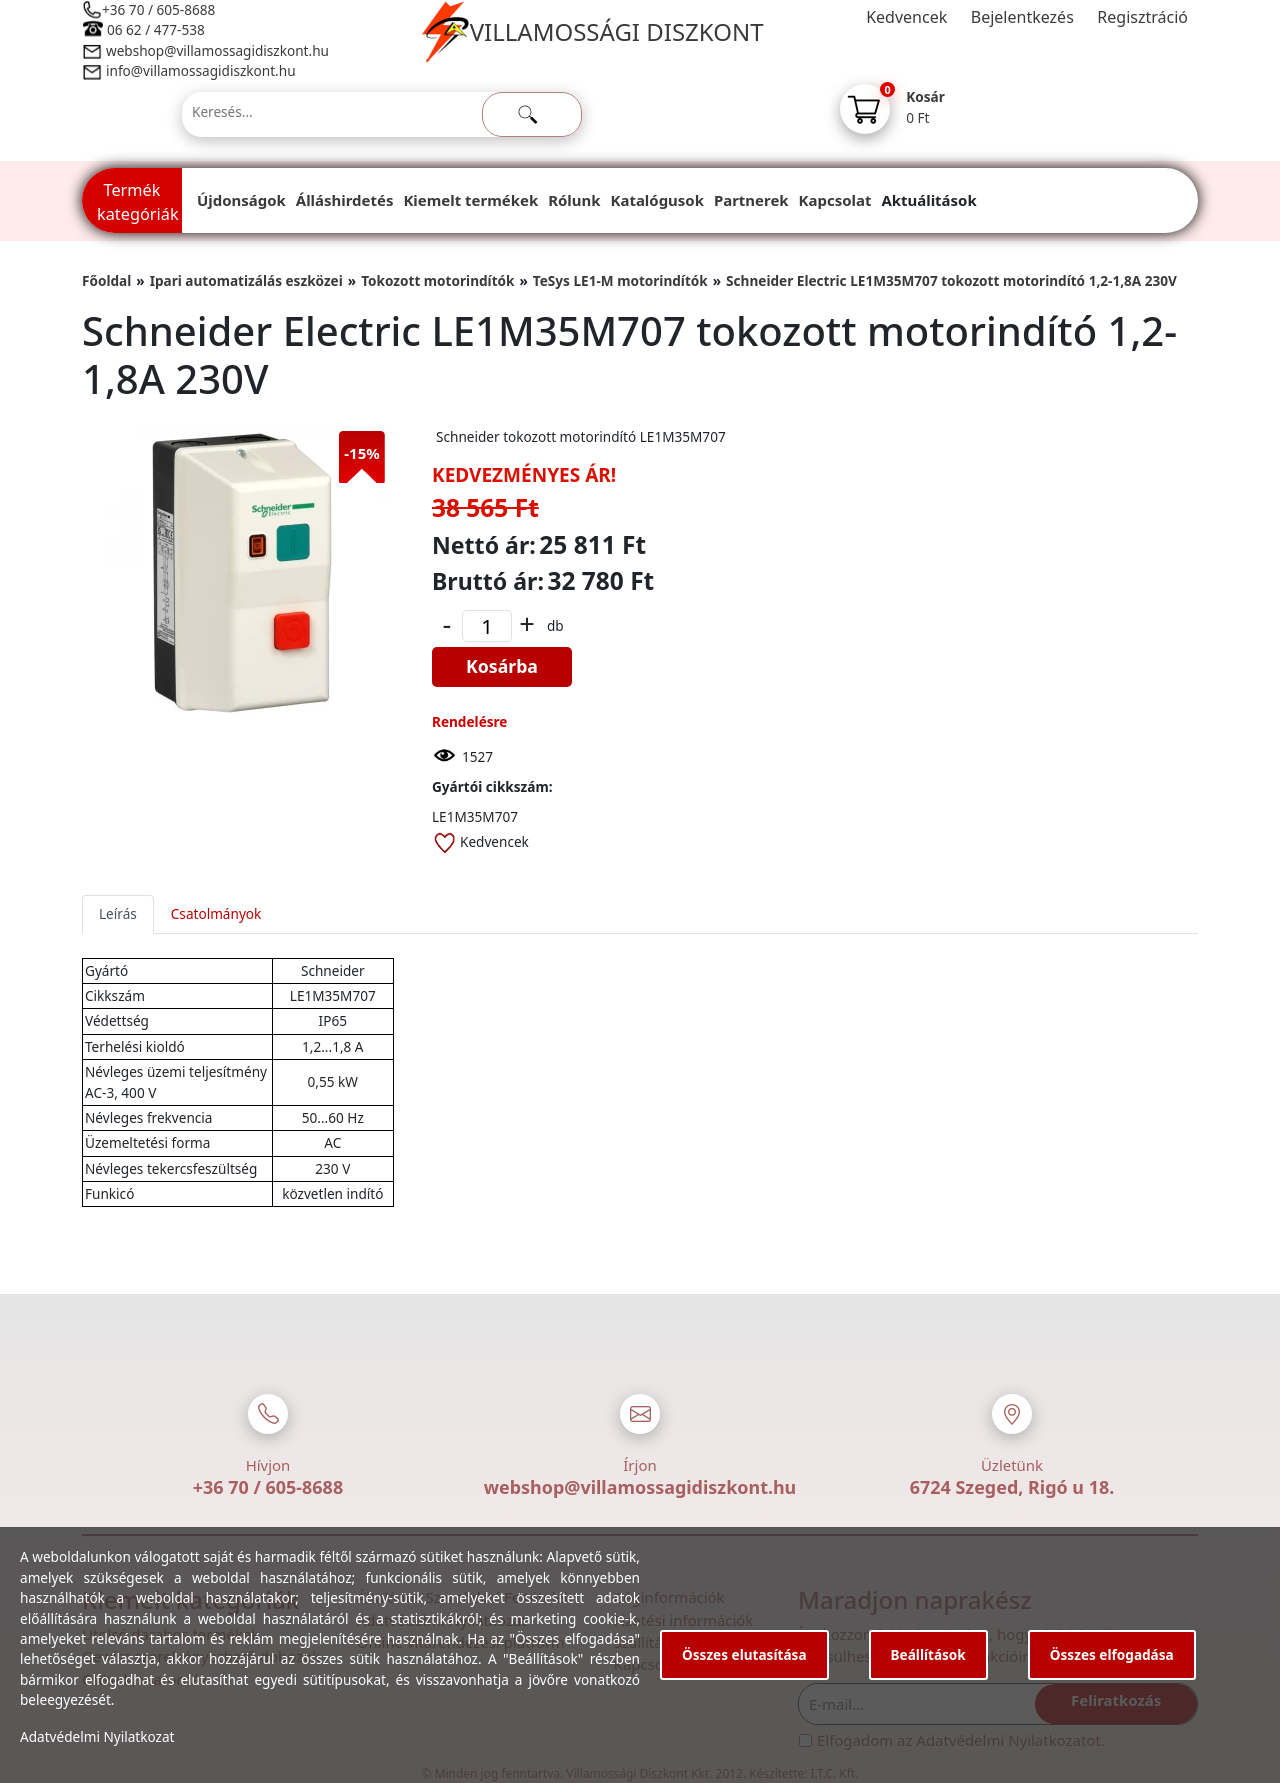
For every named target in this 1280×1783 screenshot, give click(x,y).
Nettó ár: (484, 545)
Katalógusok (657, 200)
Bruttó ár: (488, 581)
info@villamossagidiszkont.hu (201, 70)
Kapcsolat (835, 200)
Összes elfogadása (1112, 1654)
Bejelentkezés (1022, 17)
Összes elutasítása (744, 1654)
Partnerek (751, 200)
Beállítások (928, 1654)
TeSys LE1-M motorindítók (620, 280)
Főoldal (106, 280)
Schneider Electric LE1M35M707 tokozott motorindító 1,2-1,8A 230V (951, 280)
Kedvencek (906, 17)
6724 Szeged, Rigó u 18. (1012, 1487)
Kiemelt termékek (470, 200)
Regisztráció (1142, 17)
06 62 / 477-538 (156, 29)
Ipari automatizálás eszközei (246, 280)
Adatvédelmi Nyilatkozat (97, 1736)
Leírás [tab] (118, 913)
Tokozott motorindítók (437, 280)
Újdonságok (241, 200)
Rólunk (574, 200)
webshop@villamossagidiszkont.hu (216, 50)
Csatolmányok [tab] (216, 913)
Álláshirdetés (345, 200)
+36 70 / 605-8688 (158, 9)
